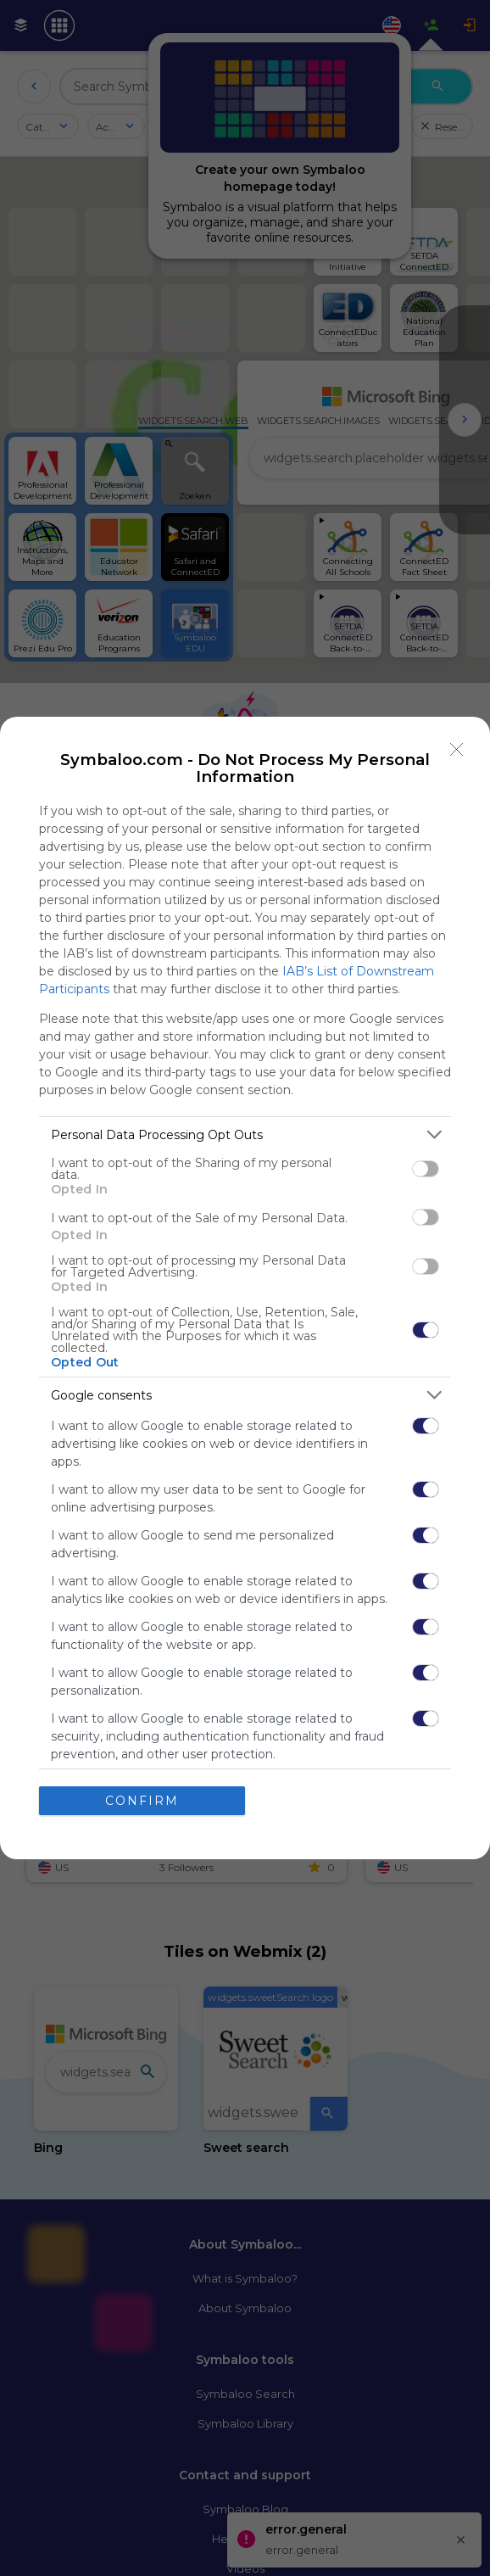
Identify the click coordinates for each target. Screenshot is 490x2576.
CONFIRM (142, 1800)
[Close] (457, 750)
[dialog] (245, 1288)
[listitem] (245, 1134)
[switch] (425, 1168)
